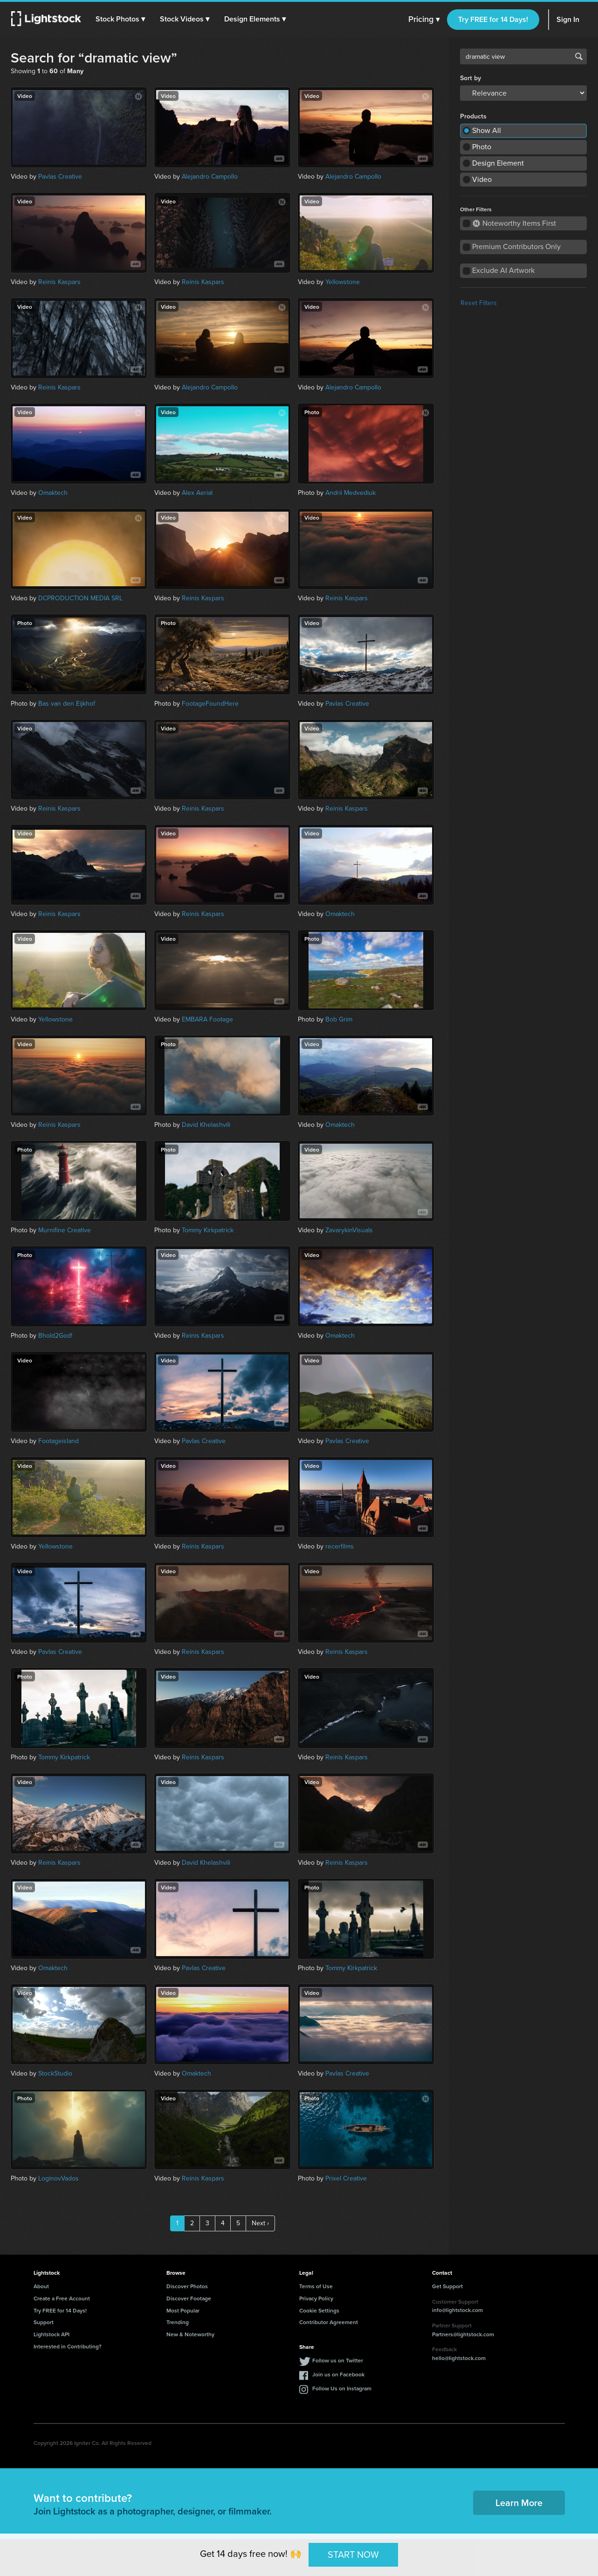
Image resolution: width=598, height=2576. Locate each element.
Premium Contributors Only (516, 246)
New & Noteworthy (190, 2334)
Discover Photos (187, 2286)
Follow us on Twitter (337, 2360)
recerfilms (339, 1546)
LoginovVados (58, 2178)
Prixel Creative (346, 2178)
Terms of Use (316, 2286)
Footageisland (58, 1441)
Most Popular (182, 2310)
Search (579, 56)
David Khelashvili (206, 1125)
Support (44, 2322)
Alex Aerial (197, 493)
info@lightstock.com (457, 2310)
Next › (260, 2223)
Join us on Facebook (338, 2374)
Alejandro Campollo (210, 176)
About (41, 2286)
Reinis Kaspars (59, 282)
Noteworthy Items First (514, 223)
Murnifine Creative (64, 1230)
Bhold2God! (55, 1335)
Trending (177, 2322)
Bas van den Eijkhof (66, 703)
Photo (481, 146)
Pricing (424, 19)
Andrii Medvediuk (350, 493)
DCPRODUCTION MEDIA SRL (80, 598)
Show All (486, 130)
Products (473, 116)
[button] (120, 19)
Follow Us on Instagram (341, 2388)
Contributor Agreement (328, 2322)
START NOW (353, 2555)
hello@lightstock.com (459, 2358)
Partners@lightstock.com (463, 2334)
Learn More (519, 2502)
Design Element (498, 163)
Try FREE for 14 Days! (493, 19)
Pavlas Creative (60, 176)
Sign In (568, 19)
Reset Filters (479, 303)
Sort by (470, 78)
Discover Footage (188, 2298)
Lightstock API (51, 2334)
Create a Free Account (62, 2298)
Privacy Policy (316, 2298)
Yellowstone (342, 282)
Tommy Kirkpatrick (208, 1230)
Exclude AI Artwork (503, 270)
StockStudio (55, 2073)
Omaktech (53, 493)
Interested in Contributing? (68, 2346)
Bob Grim (338, 1019)
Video (482, 179)
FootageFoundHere (210, 703)
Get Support (447, 2286)
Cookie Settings (319, 2310)
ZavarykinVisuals (349, 1230)
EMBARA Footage (207, 1019)
